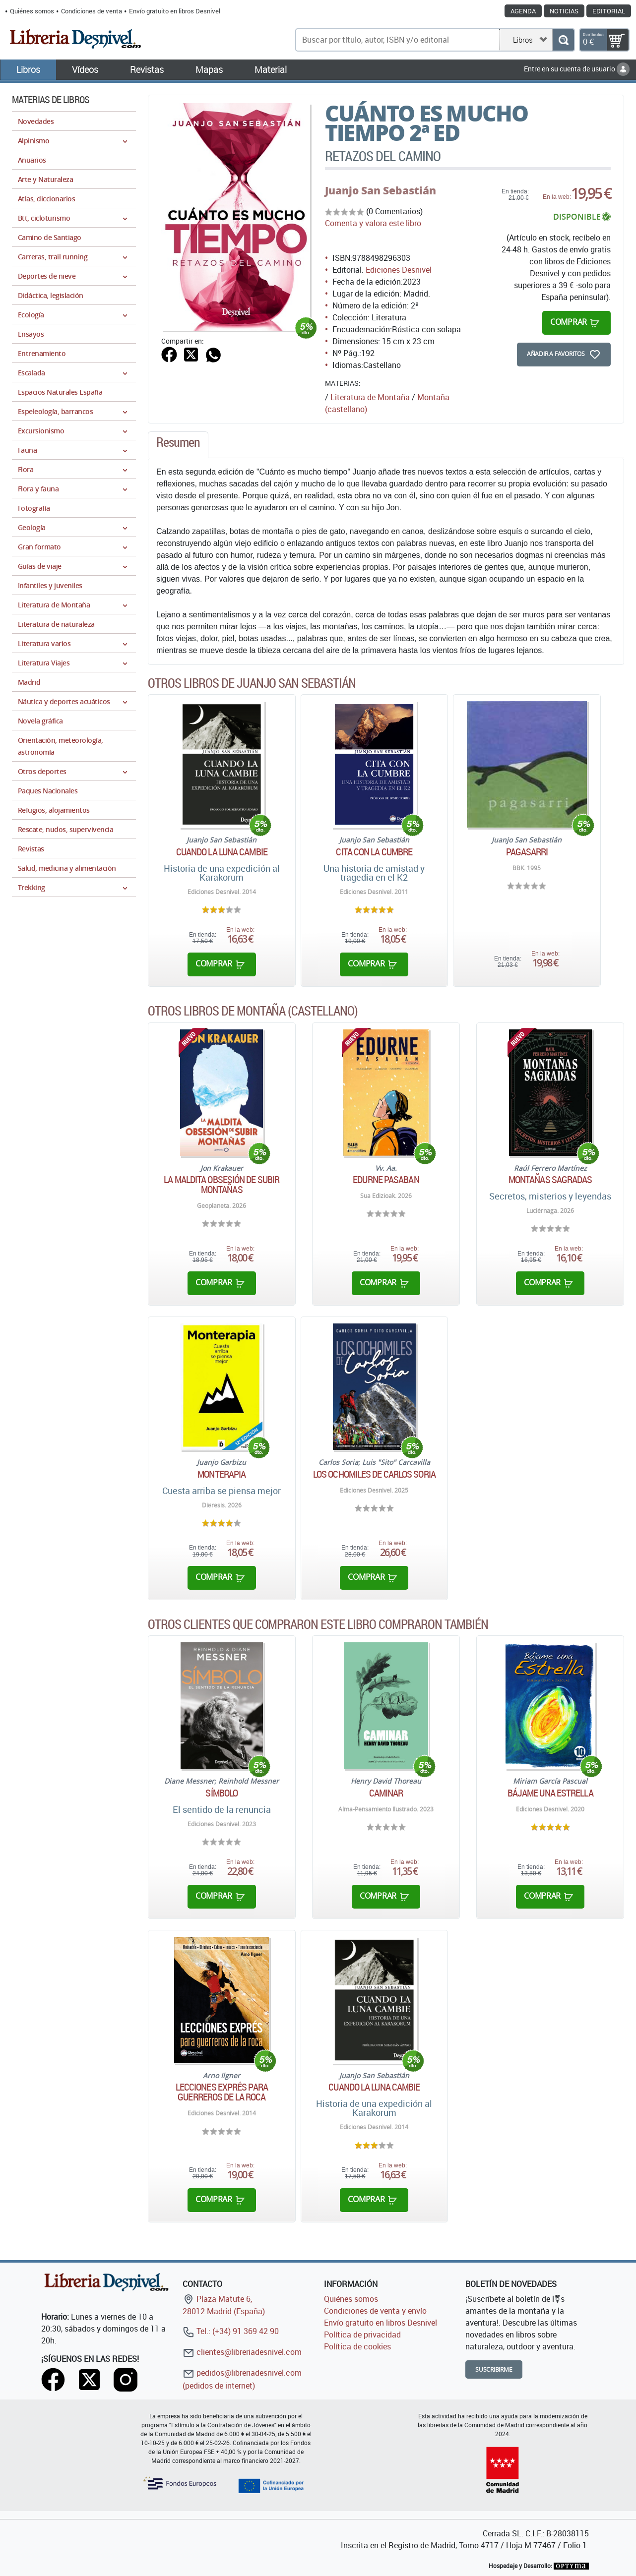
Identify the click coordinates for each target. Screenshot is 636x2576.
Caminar (386, 1793)
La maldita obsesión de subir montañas (221, 1185)
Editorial (608, 10)
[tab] (178, 444)
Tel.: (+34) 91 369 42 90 (231, 2331)
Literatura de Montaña (370, 397)
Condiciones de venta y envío (375, 2310)
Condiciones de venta (91, 10)
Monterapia (221, 1474)
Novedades (36, 121)
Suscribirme (493, 2369)
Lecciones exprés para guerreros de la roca (222, 2092)
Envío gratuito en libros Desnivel (174, 10)
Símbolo (221, 1793)
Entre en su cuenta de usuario (577, 68)
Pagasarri (527, 852)
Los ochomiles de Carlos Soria (374, 1474)
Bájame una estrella (550, 1793)
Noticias (564, 10)
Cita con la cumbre (374, 852)
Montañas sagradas (550, 1180)
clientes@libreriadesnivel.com (242, 2351)
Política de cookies (357, 2346)
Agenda (523, 10)
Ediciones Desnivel (399, 269)
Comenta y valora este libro (373, 223)
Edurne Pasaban (386, 1180)
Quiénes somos (32, 10)
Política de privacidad (362, 2334)
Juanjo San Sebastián (380, 190)
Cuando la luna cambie (221, 852)
